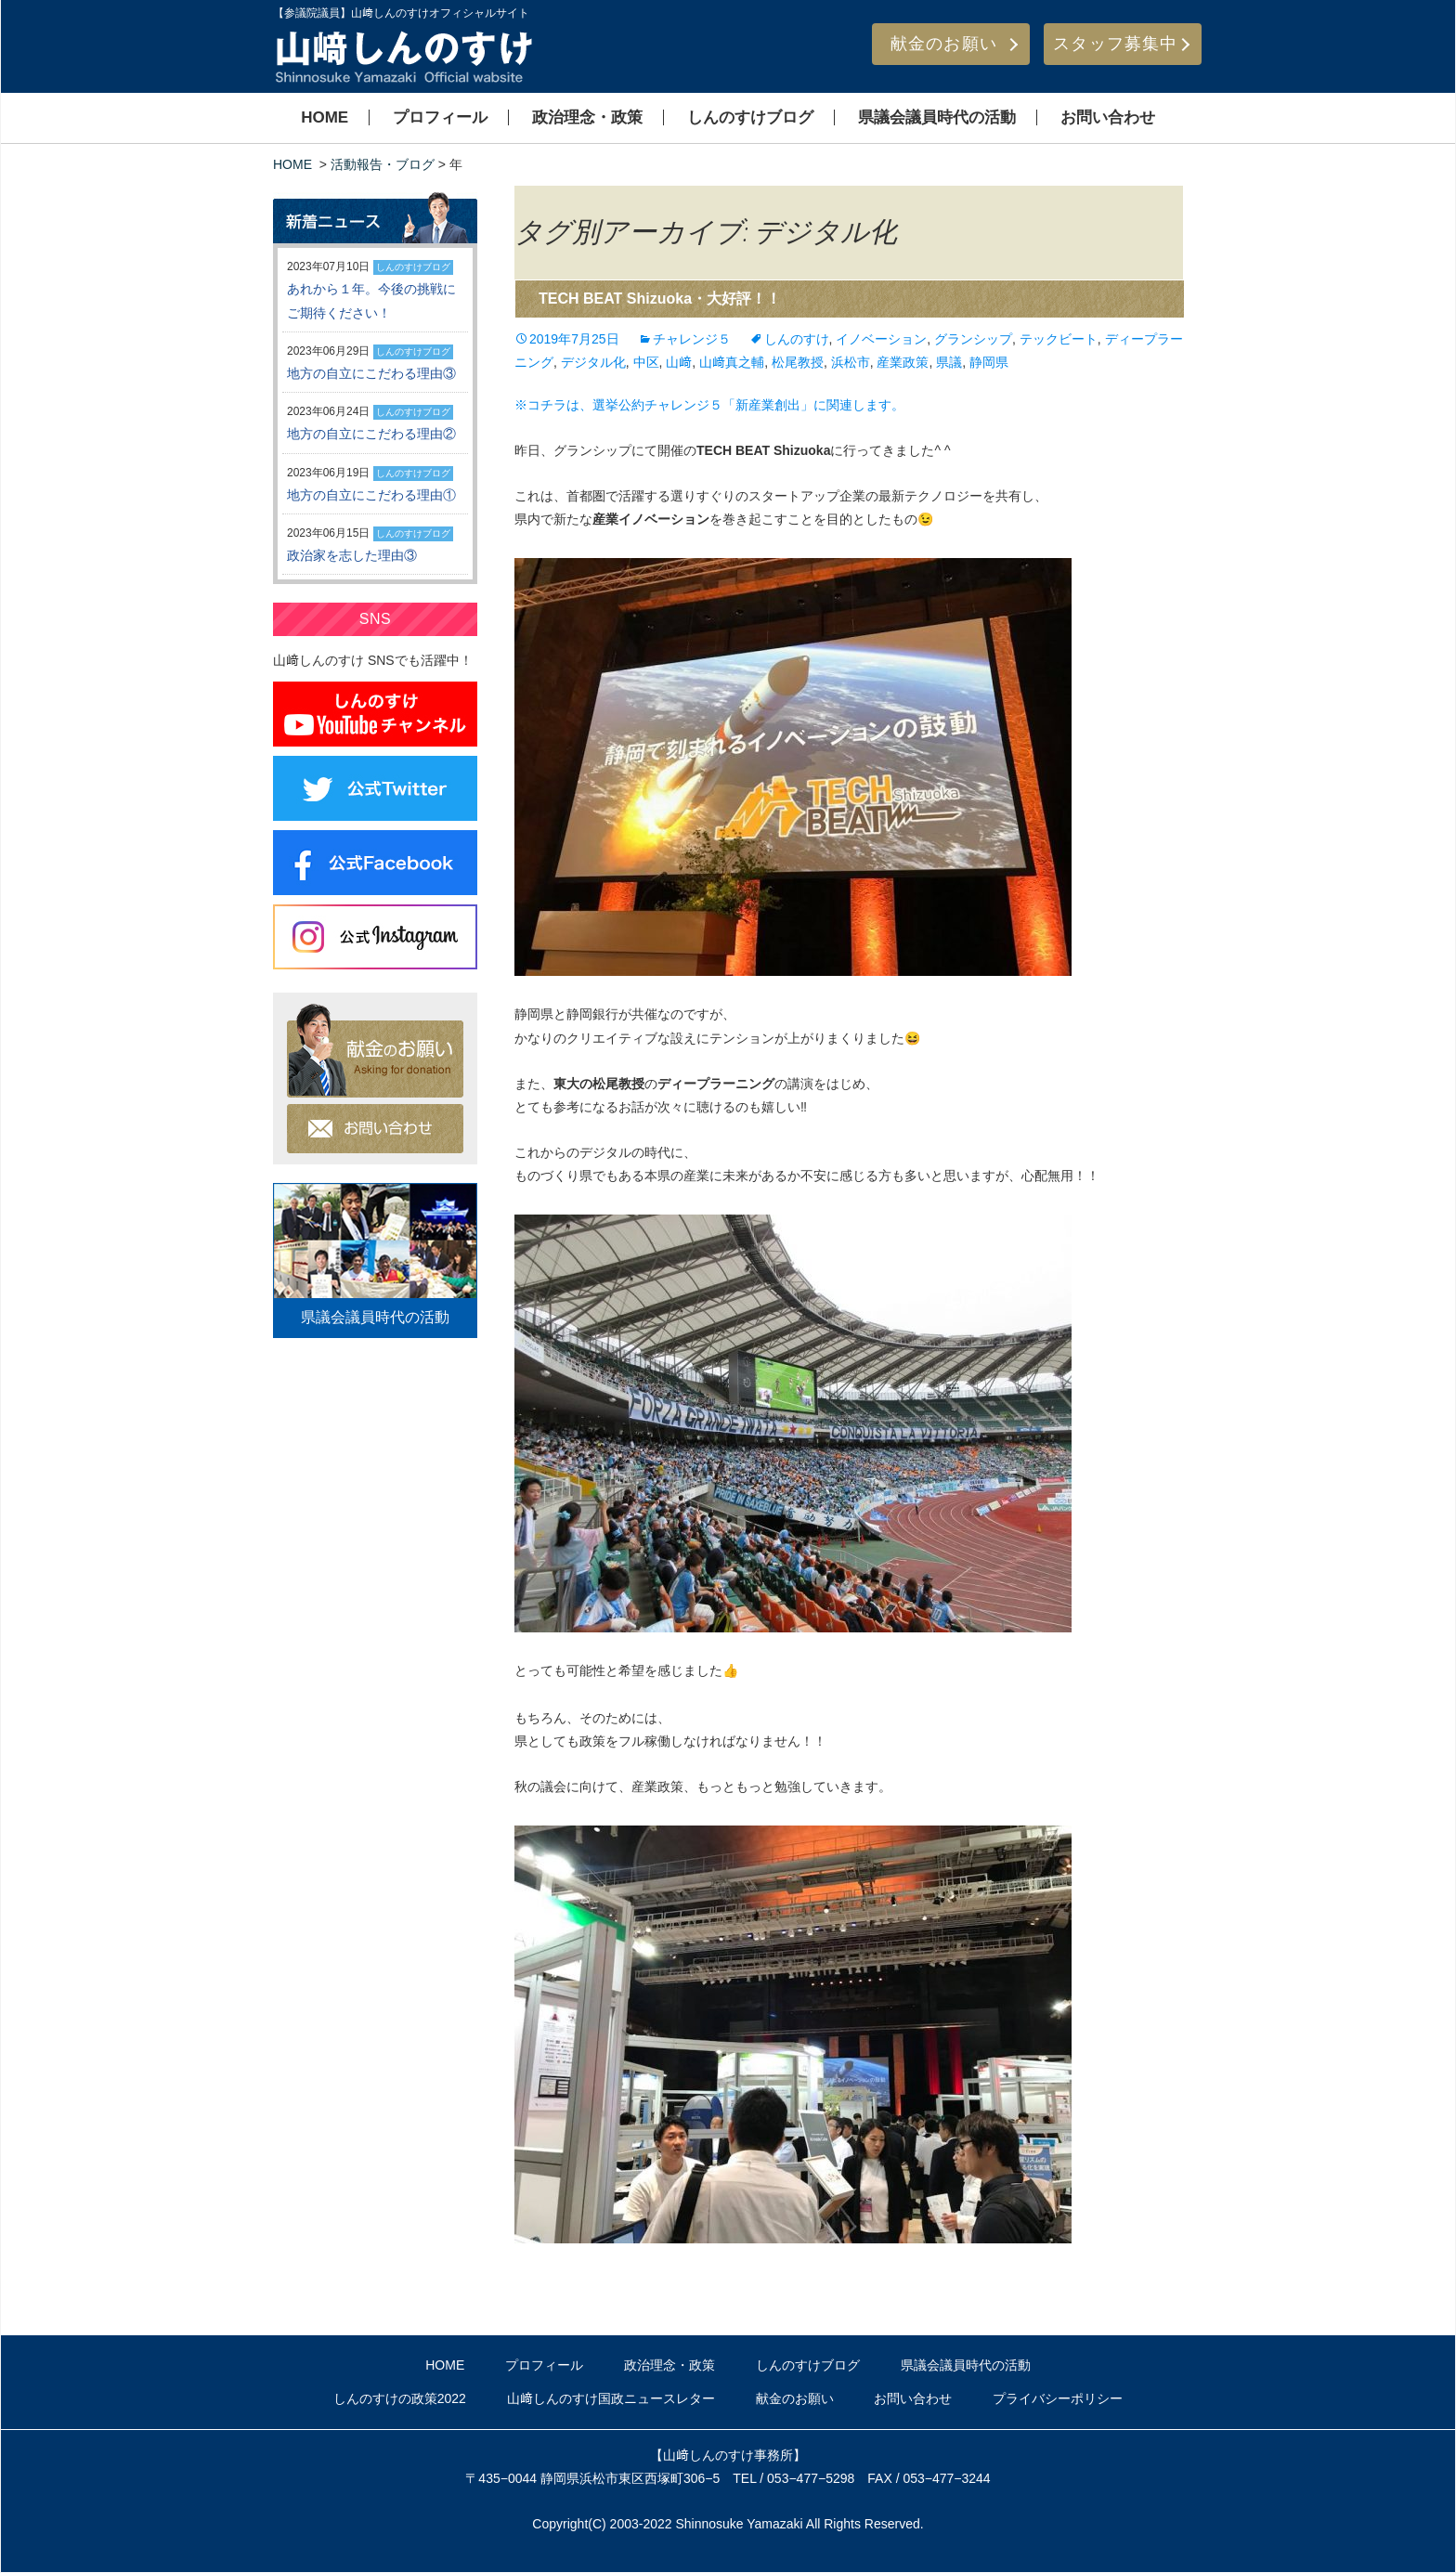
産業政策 (903, 362)
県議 (949, 362)
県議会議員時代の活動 (937, 117)
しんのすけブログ (750, 117)
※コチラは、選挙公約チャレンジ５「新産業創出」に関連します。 (709, 404)
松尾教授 (798, 362)
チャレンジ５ (692, 338)
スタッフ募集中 (1115, 43)
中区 (646, 362)
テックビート (1059, 338)
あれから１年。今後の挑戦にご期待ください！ (371, 300)
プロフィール (440, 117)
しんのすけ (796, 338)
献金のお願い (943, 43)
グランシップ (973, 338)
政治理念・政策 (587, 117)
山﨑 (679, 362)
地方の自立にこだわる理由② (371, 433)
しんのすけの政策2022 (399, 2398)
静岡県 (988, 362)
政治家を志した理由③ (352, 555)
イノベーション (881, 338)
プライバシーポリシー (1058, 2398)
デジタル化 (593, 362)
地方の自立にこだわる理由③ (371, 373)
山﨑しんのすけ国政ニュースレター (611, 2398)
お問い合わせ (1107, 117)
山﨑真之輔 (731, 362)
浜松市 (850, 362)
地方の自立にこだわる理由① (371, 494)
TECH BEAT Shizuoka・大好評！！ (660, 298)
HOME (324, 117)
